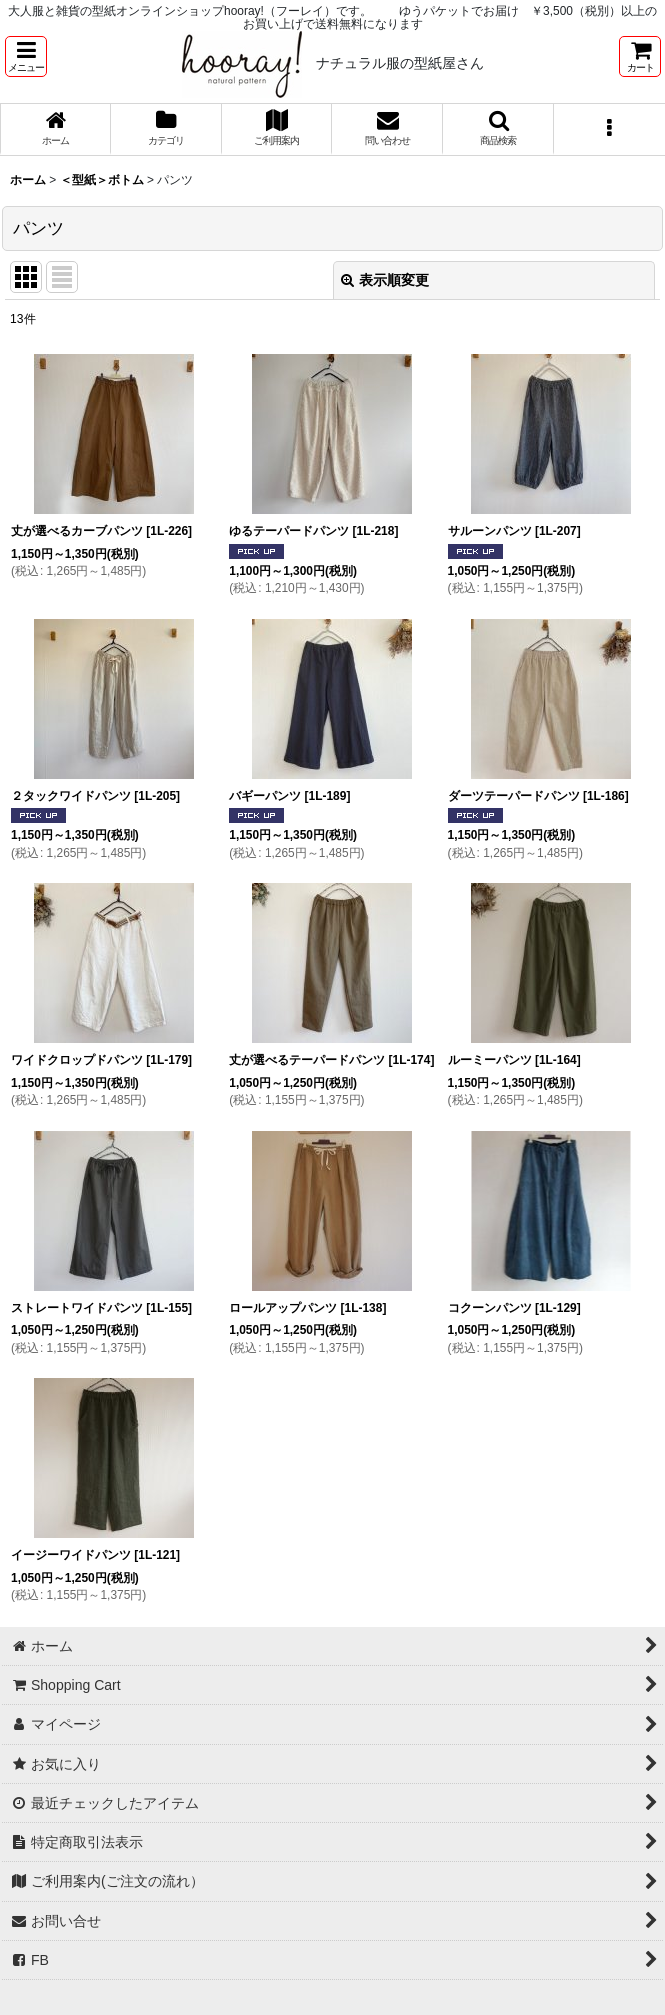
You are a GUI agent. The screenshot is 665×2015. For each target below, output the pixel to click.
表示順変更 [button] (385, 280)
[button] (26, 56)
